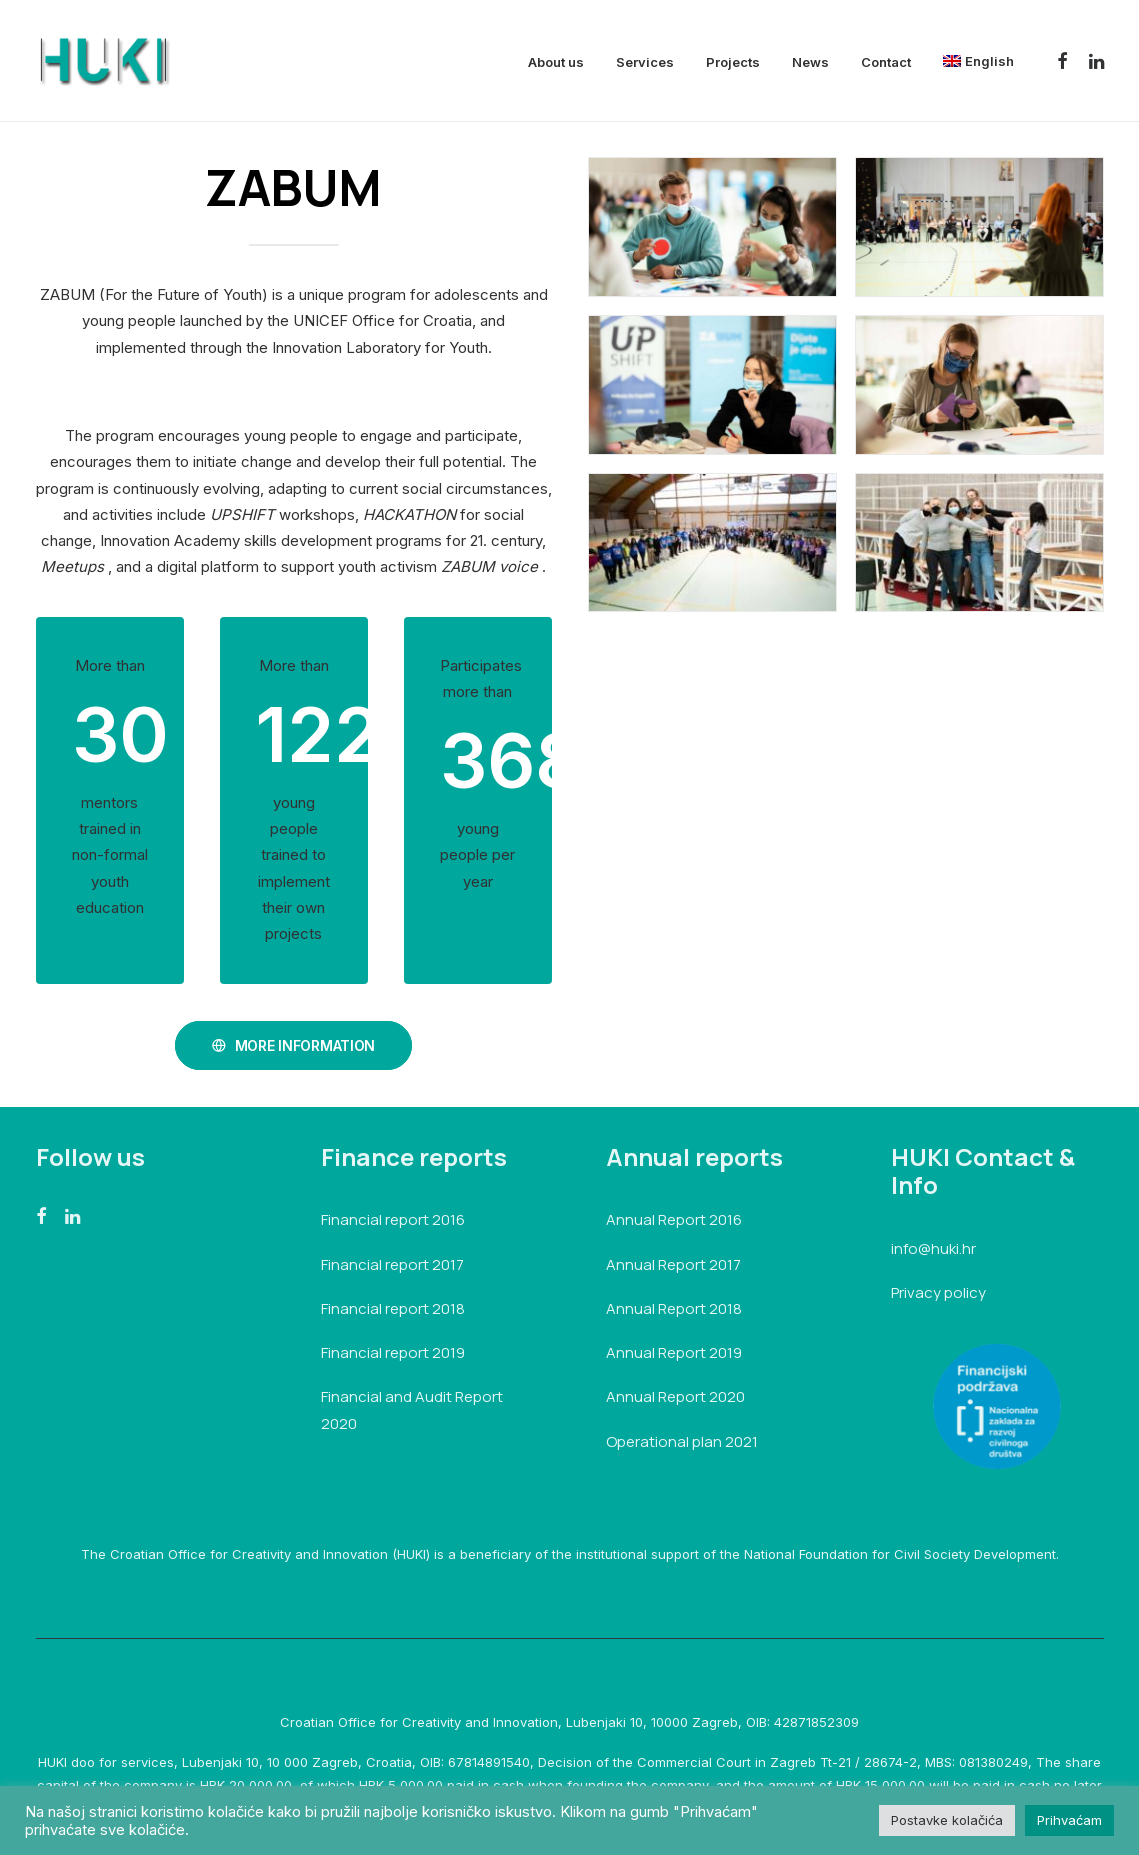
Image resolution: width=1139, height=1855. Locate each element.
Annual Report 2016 (674, 1219)
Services (645, 62)
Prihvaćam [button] (1069, 1820)
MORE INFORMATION (293, 1044)
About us (556, 62)
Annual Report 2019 (674, 1352)
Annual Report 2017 (673, 1263)
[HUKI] (103, 61)
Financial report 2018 (393, 1308)
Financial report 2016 (393, 1219)
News (810, 62)
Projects (733, 62)
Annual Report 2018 (674, 1308)
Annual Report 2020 (675, 1396)
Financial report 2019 (393, 1352)
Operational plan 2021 (682, 1440)
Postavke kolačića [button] (947, 1820)
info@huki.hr (933, 1248)
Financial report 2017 (392, 1263)
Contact (886, 62)
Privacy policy (938, 1292)
